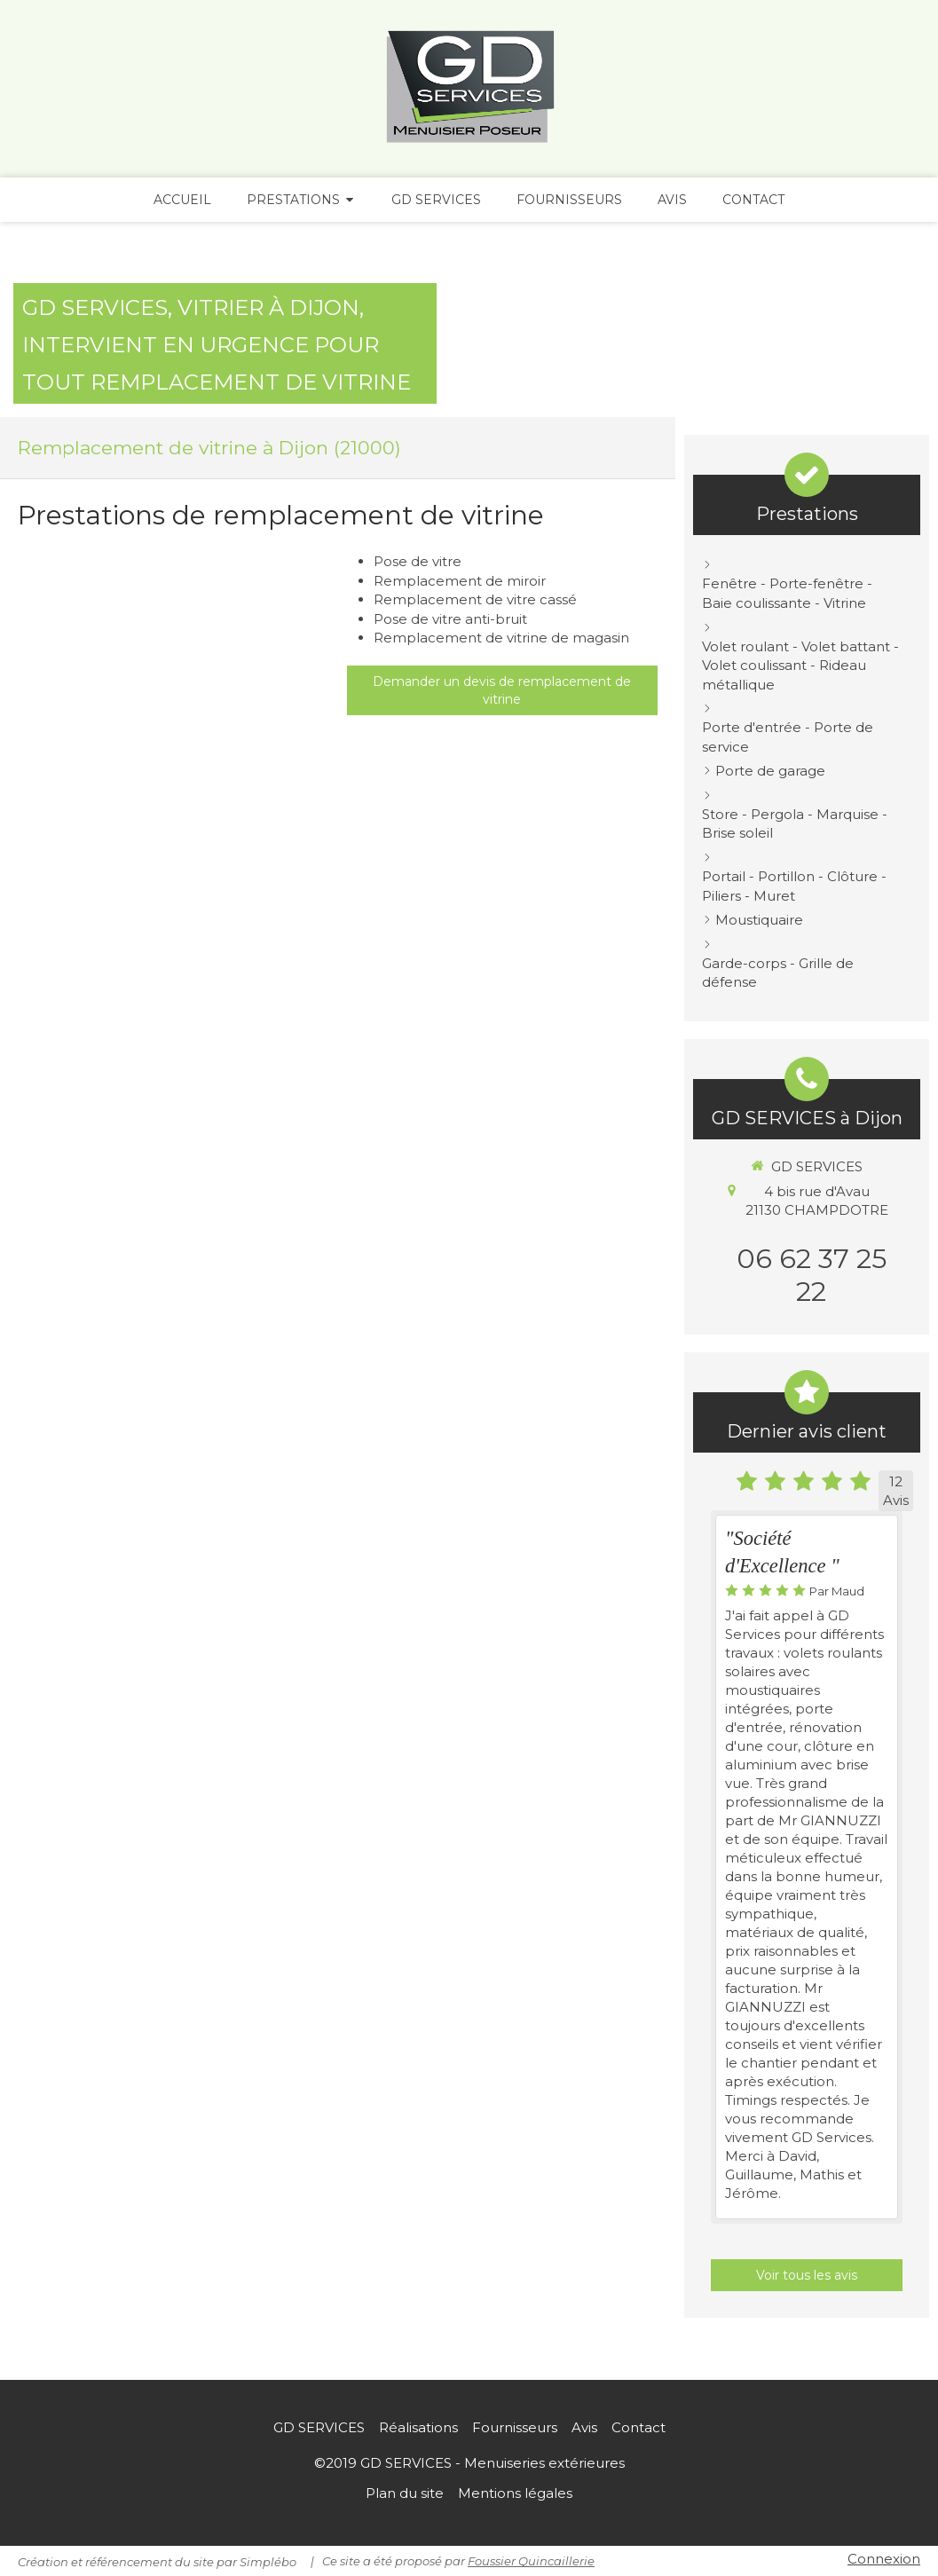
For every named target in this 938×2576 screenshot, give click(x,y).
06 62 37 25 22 (812, 1275)
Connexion (883, 2558)
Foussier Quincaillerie (531, 2561)
